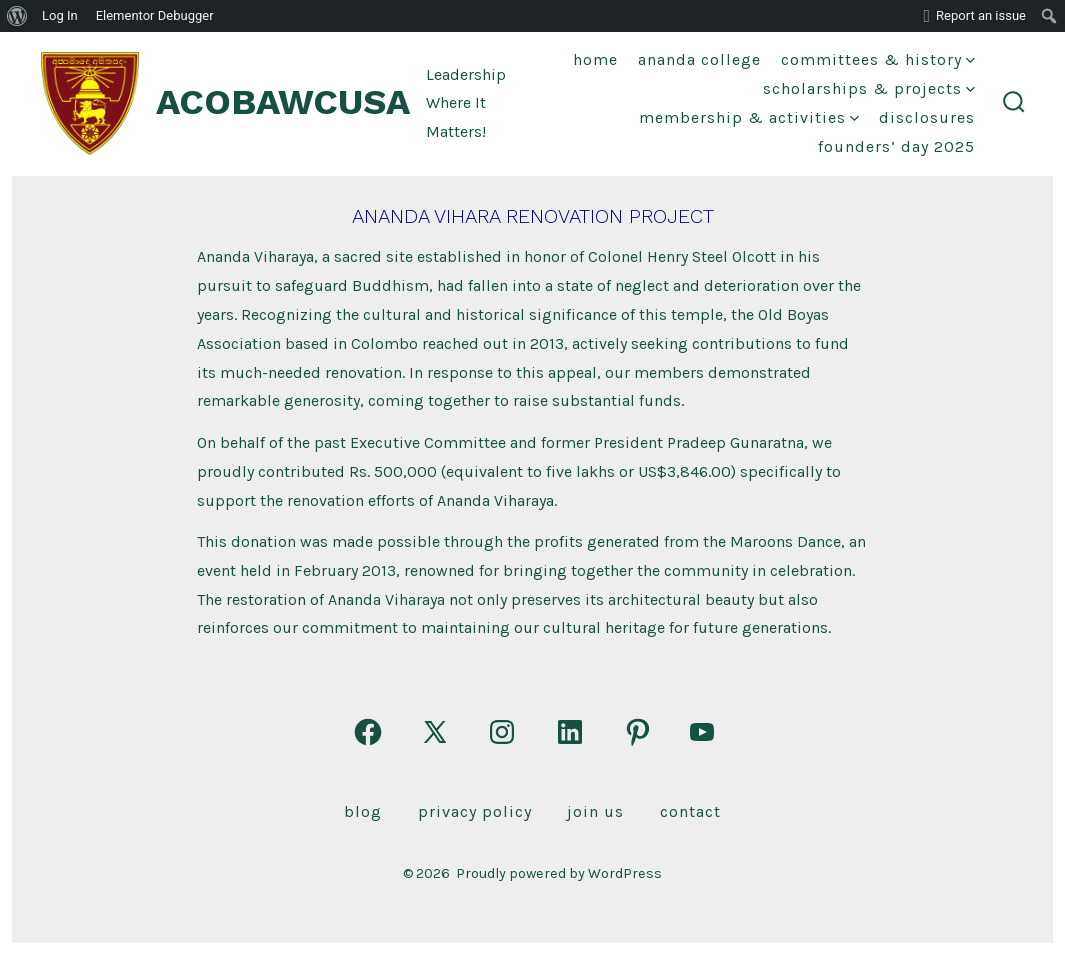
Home (595, 59)
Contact (690, 811)
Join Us (595, 811)
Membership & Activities (749, 117)
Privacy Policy (475, 811)
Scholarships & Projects (869, 88)
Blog (363, 811)
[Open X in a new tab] (435, 732)
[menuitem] (17, 16)
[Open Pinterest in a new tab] (638, 732)
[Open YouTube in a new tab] (702, 732)
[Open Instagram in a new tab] (502, 732)
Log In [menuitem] (60, 15)
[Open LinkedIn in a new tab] (570, 732)
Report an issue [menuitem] (981, 15)
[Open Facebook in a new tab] (368, 732)
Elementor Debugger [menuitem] (155, 15)
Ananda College (699, 59)
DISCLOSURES (927, 117)
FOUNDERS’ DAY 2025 (896, 146)
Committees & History (878, 59)
